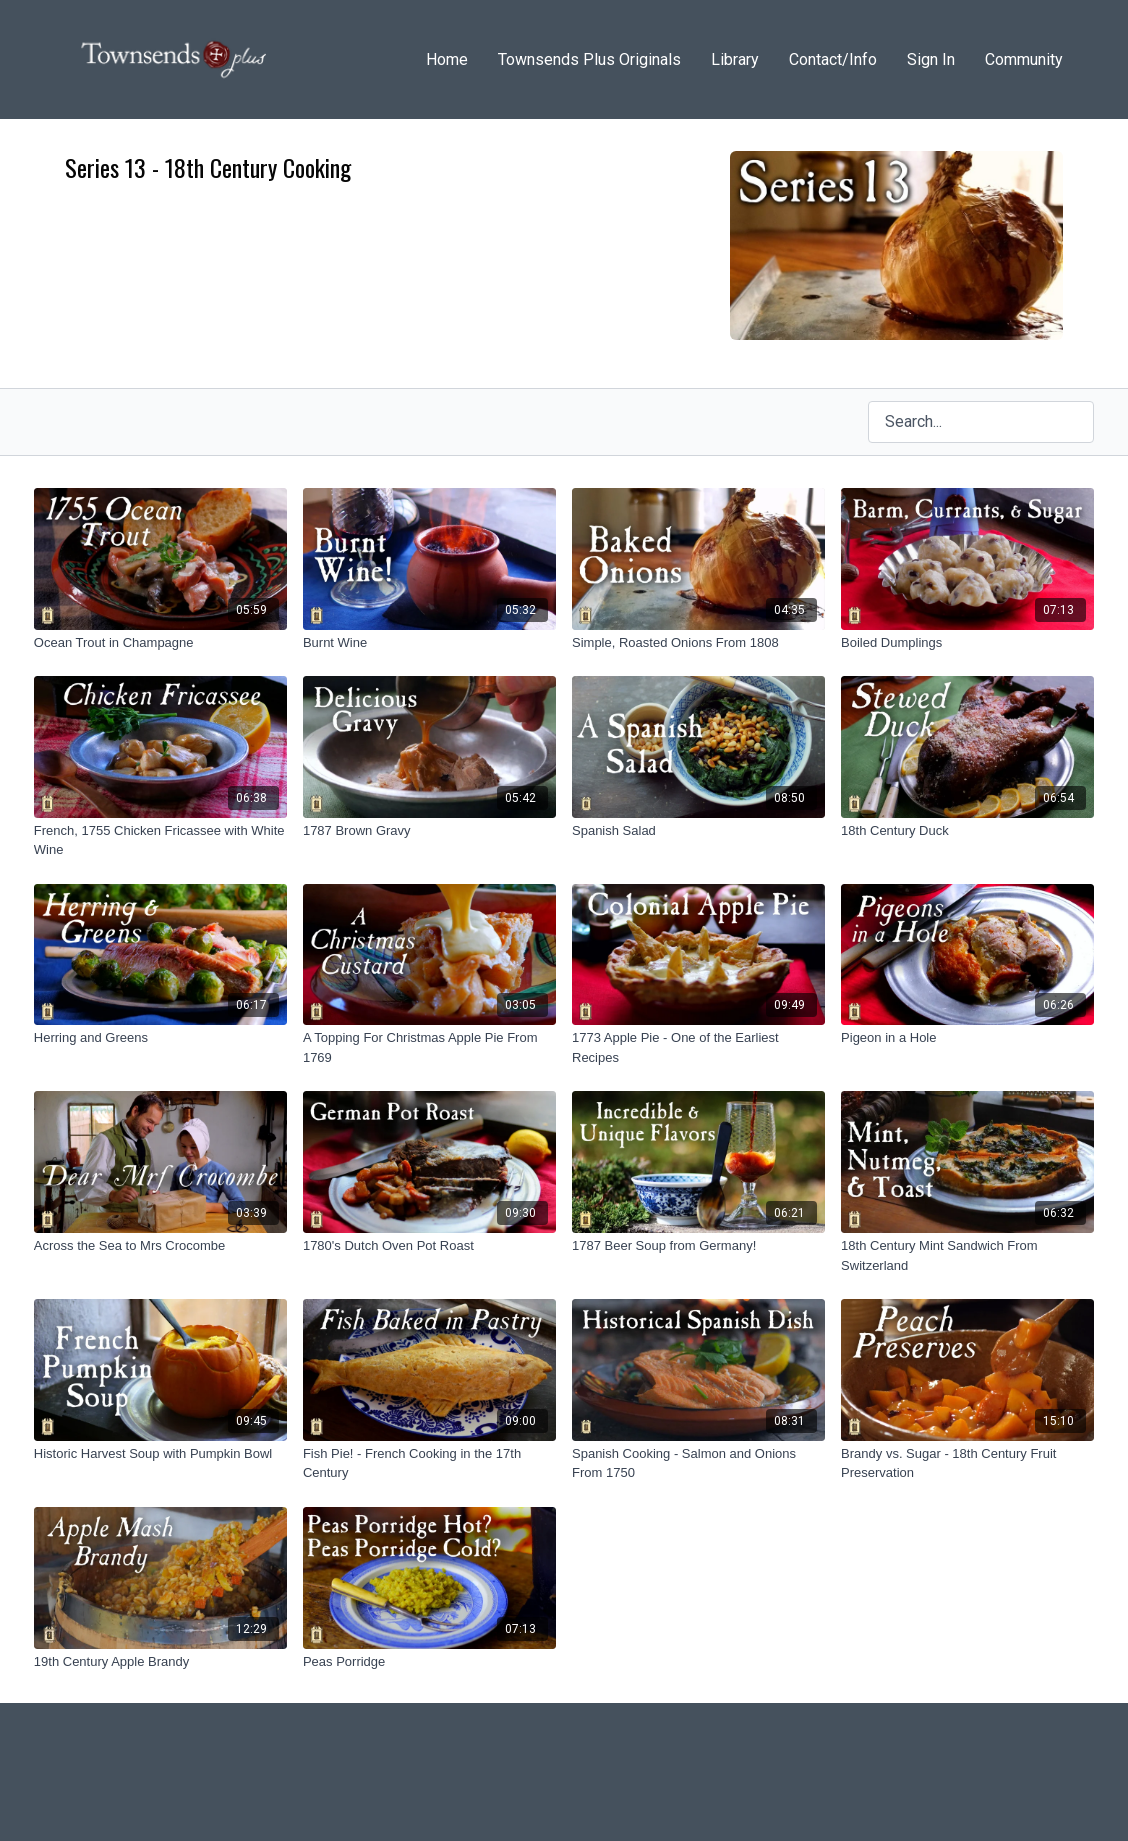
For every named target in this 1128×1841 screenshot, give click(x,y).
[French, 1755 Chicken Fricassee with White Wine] (160, 840)
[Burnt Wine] (429, 643)
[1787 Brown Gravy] (429, 831)
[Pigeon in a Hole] (967, 1038)
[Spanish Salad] (698, 831)
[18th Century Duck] (967, 831)
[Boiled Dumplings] (967, 643)
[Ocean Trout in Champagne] (160, 643)
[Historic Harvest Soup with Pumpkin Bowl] (160, 1454)
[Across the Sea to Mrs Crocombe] (160, 1246)
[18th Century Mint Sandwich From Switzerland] (967, 1255)
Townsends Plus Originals (589, 59)
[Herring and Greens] (160, 1038)
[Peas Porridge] (429, 1662)
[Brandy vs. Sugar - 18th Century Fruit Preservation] (967, 1463)
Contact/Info (833, 59)
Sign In (931, 59)
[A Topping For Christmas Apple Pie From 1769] (429, 1047)
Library (735, 59)
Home (447, 59)
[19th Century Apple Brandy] (160, 1662)
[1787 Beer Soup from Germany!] (698, 1246)
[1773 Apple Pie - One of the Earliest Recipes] (698, 1047)
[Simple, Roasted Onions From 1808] (698, 643)
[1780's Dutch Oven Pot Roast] (429, 1246)
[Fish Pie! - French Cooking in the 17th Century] (429, 1463)
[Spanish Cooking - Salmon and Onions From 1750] (698, 1463)
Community (1024, 59)
